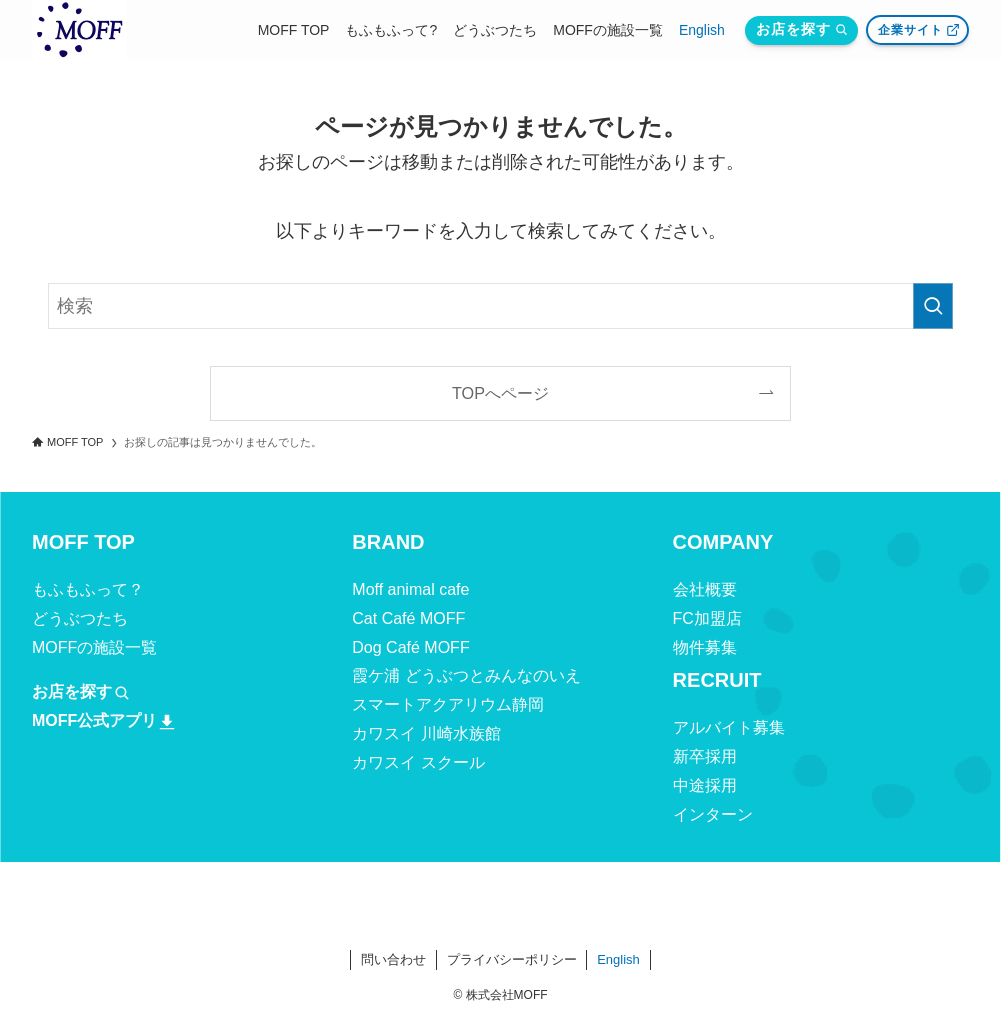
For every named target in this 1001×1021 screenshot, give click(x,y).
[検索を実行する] (933, 306)
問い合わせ (393, 959)
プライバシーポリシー (512, 959)
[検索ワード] (500, 306)
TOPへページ (500, 393)
